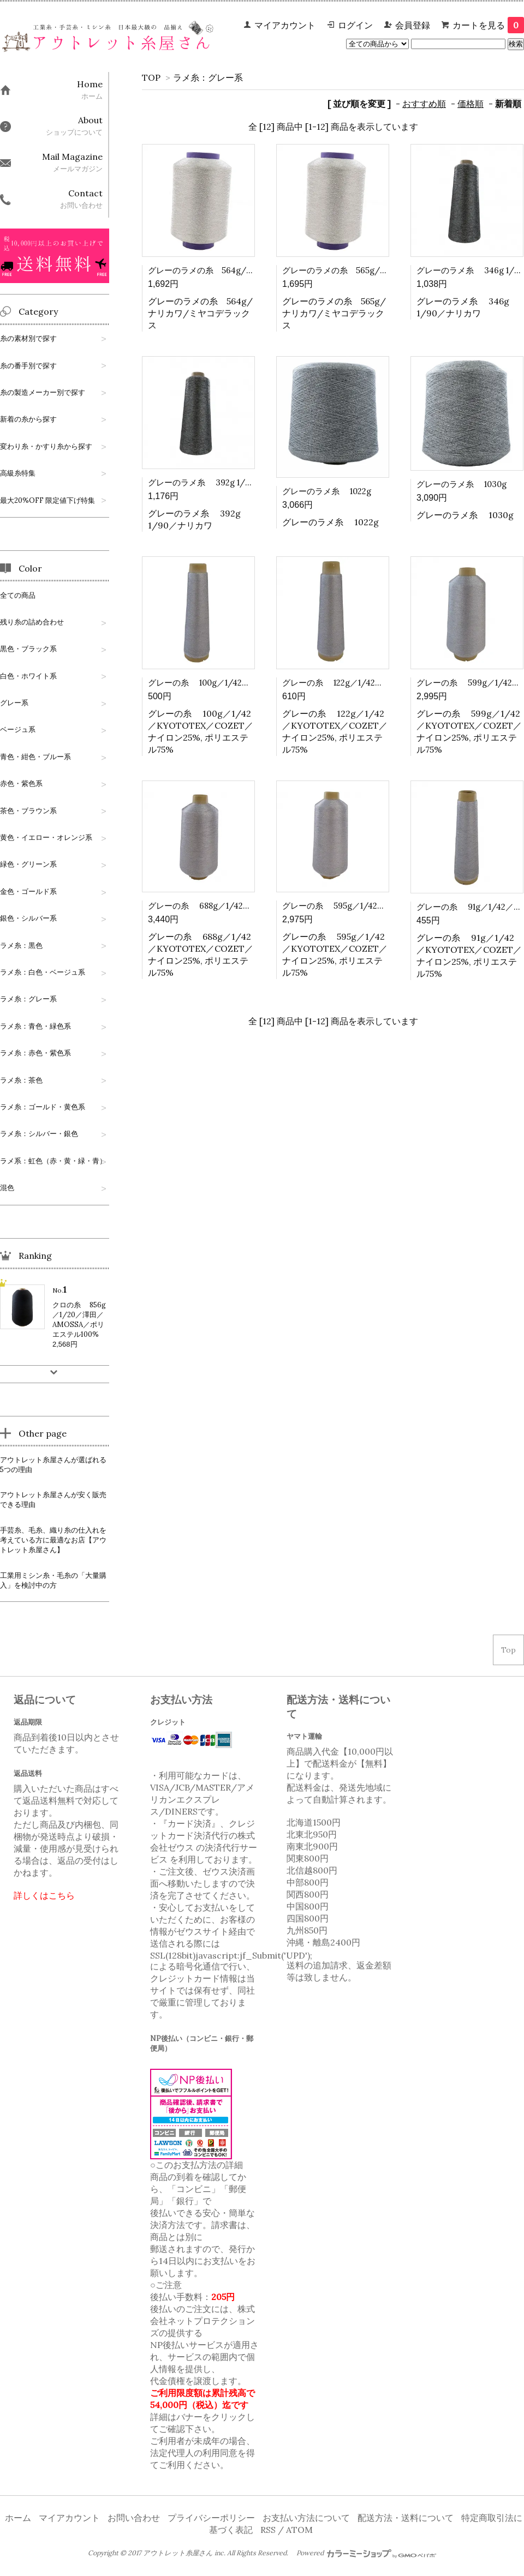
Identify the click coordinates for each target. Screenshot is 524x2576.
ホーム (18, 2517)
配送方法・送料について (406, 2517)
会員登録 (412, 25)
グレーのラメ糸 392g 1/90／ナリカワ (222, 482)
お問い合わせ (134, 2517)
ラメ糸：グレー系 (208, 77)
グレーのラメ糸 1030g (461, 484)
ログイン (355, 25)
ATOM (299, 2529)
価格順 (470, 103)
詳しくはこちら (44, 1895)
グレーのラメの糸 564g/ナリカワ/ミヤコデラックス (249, 270)
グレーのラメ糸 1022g (326, 491)
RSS (268, 2529)
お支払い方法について (306, 2517)
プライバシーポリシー (211, 2517)
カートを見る (488, 25)
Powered (366, 2553)
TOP (151, 77)
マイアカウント (284, 25)
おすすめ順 (424, 103)
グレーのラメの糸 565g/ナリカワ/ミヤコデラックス (383, 270)
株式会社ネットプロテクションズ (202, 2320)
